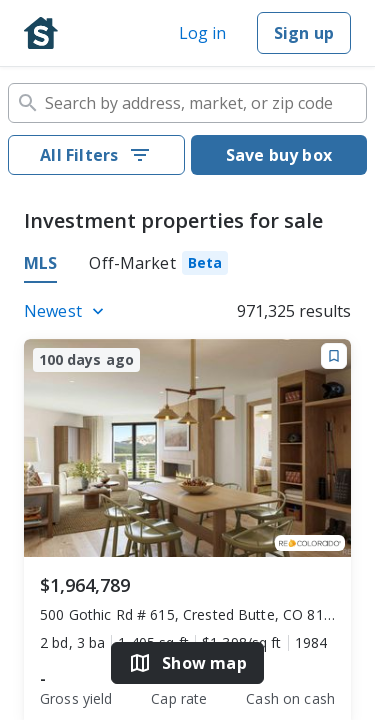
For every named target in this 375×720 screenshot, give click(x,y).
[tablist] (187, 266)
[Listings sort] (67, 311)
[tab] (158, 266)
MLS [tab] (40, 263)
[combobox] (187, 103)
